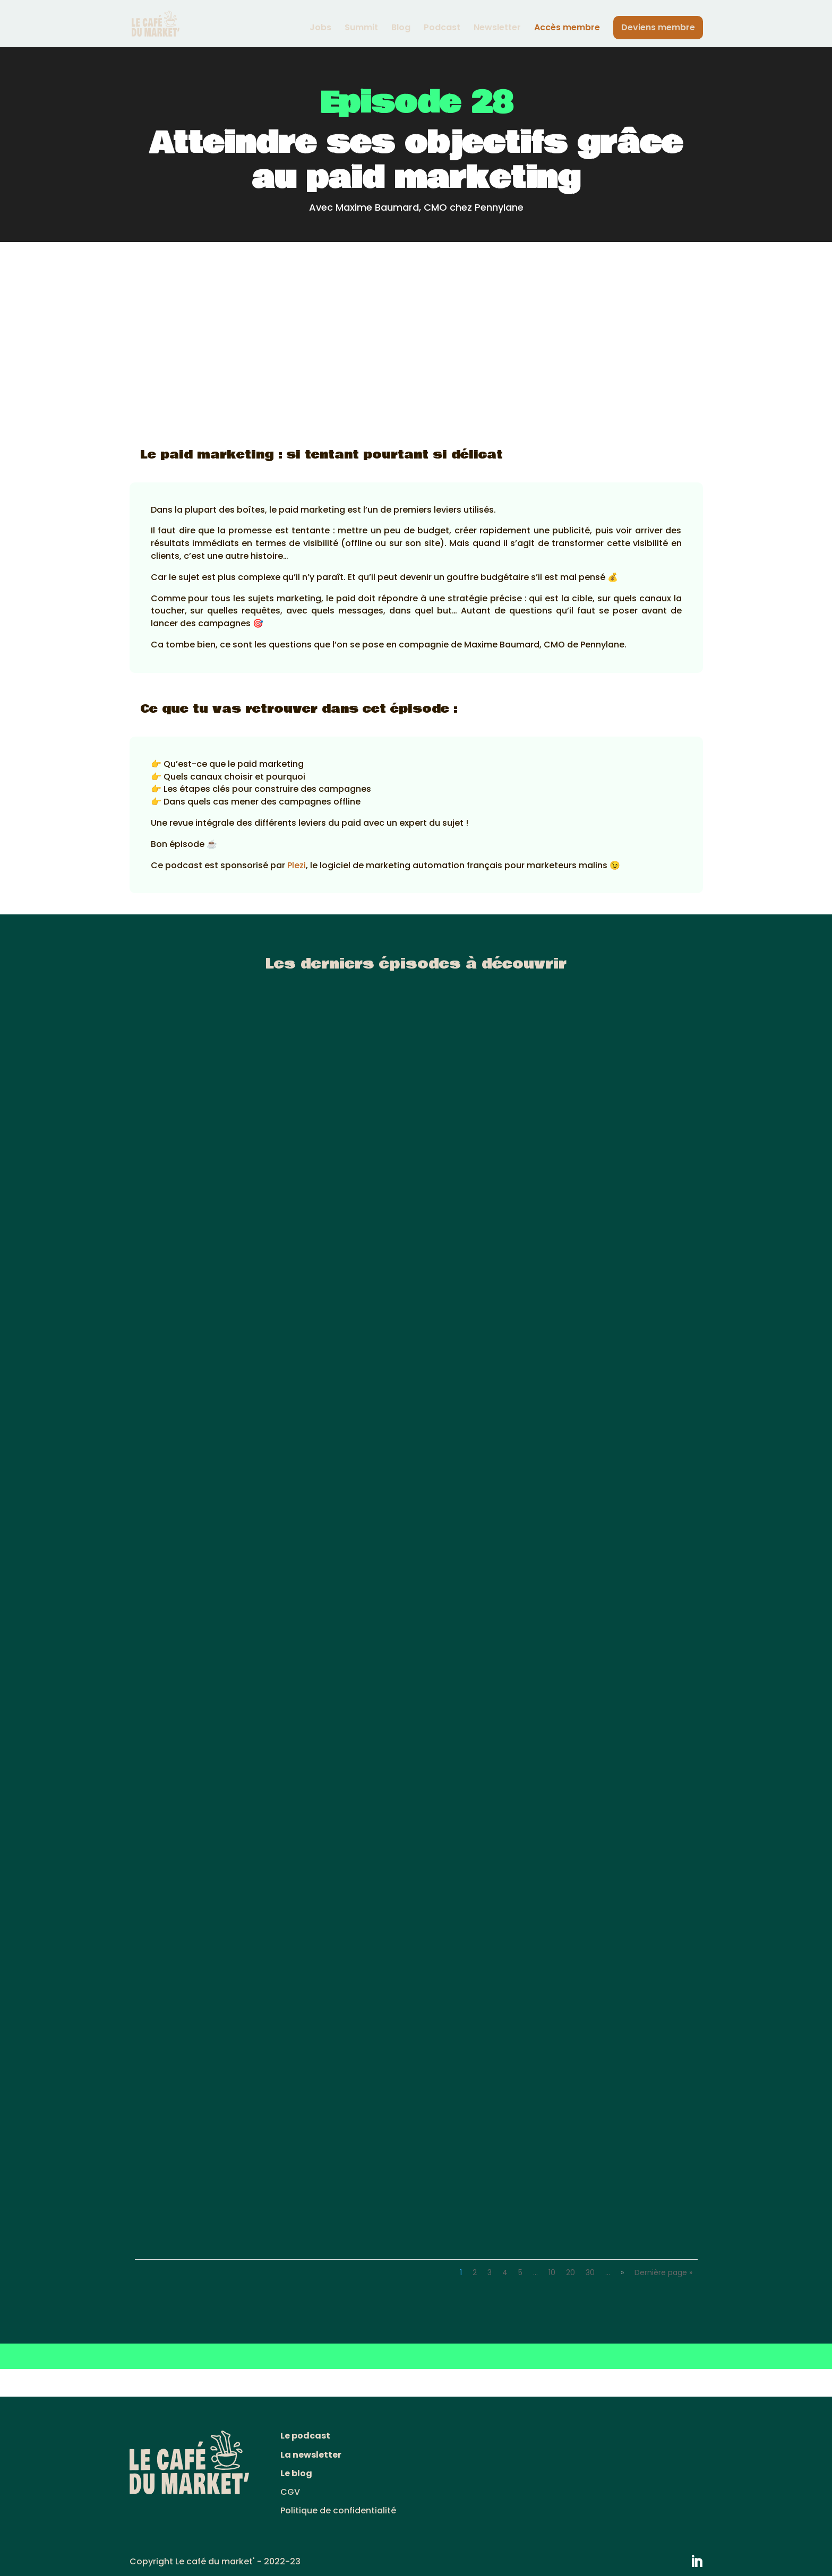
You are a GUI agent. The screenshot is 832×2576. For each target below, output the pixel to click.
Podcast (442, 28)
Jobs (320, 28)
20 (570, 2272)
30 (590, 2272)
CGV (290, 2492)
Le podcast (305, 2436)
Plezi (296, 865)
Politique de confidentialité (338, 2510)
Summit (361, 28)
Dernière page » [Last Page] (663, 2272)
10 (551, 2272)
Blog (400, 28)
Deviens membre (658, 27)
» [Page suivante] (622, 2272)
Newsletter (497, 28)
